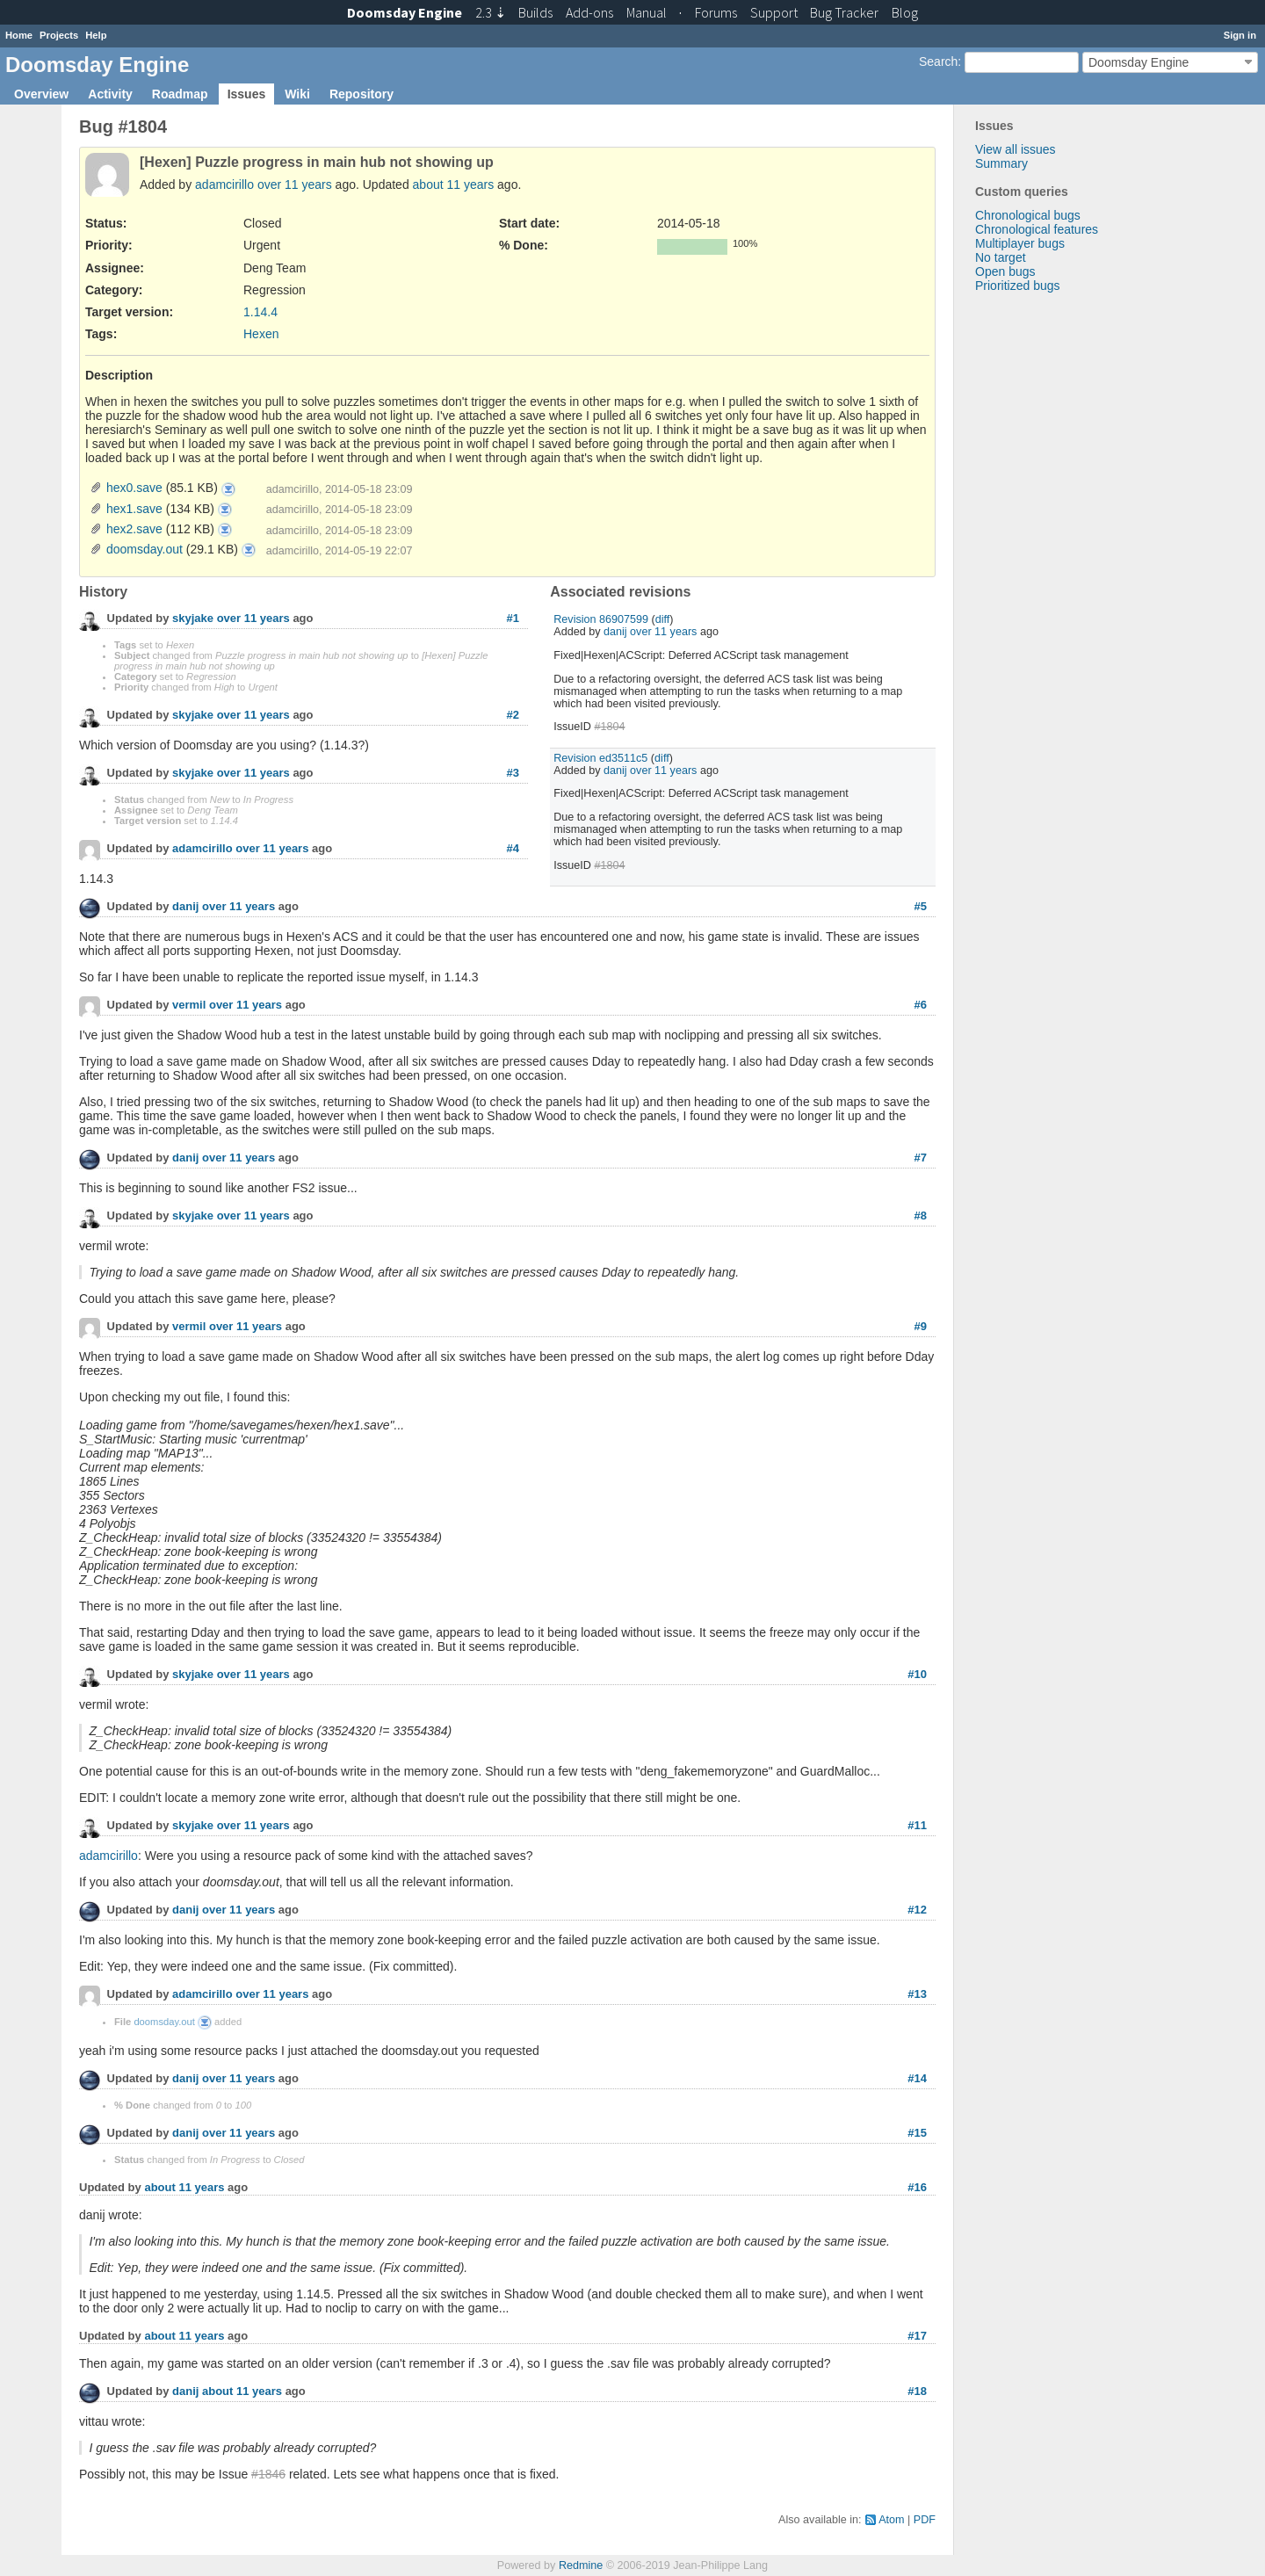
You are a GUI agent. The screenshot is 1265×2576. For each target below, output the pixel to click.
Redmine (581, 2565)
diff (662, 619)
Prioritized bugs (1017, 286)
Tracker (844, 12)
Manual (646, 12)
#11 (917, 1825)
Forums (716, 12)
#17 (917, 2335)
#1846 (268, 2474)
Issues (247, 94)
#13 (917, 1994)
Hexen (260, 334)
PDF (925, 2520)
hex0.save (134, 488)
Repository (361, 94)
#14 (917, 2078)
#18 (917, 2391)
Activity (110, 94)
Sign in (1240, 35)
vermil (189, 1005)
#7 (920, 1157)
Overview (41, 94)
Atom (891, 2520)
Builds (535, 12)
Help (95, 35)
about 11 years (454, 184)
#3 (513, 772)
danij (615, 632)
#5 (920, 906)
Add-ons (589, 12)
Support (774, 12)
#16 (917, 2187)
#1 (513, 618)
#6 (920, 1004)
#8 (920, 1215)
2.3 (490, 12)
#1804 (609, 726)
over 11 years (294, 184)
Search (938, 61)
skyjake (192, 619)
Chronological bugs (1028, 215)
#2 (513, 714)
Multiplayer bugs (1020, 243)
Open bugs (1005, 271)
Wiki (297, 94)
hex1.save (134, 509)
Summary (1001, 163)
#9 (920, 1326)
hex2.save (134, 529)
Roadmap (180, 94)
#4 (513, 848)
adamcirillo (224, 184)
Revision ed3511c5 (600, 758)
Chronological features (1036, 229)
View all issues (1015, 149)
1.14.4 (260, 312)
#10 (917, 1674)
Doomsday (404, 12)
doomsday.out (144, 549)
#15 (917, 2132)
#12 (917, 1909)
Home (19, 35)
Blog (905, 12)
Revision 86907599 (600, 619)
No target (1000, 257)
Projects (59, 35)
